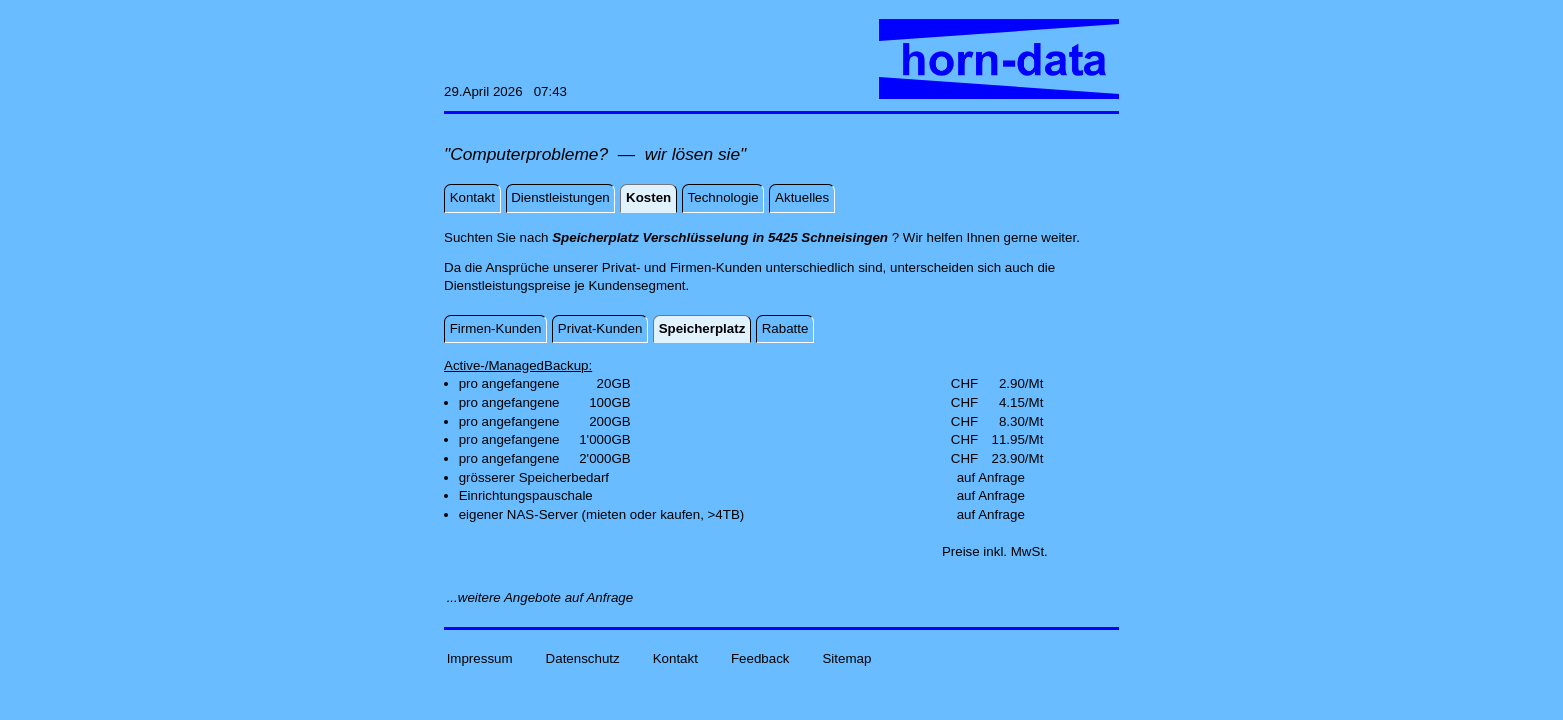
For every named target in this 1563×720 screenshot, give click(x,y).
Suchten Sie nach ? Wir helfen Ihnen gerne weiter (760, 237)
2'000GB (604, 458)
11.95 (1007, 439)
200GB (610, 421)
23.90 (1007, 458)
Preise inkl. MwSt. (995, 551)
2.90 (1012, 383)
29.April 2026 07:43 (505, 91)
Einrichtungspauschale (526, 495)
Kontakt (675, 658)
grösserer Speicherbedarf (534, 477)
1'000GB (604, 439)
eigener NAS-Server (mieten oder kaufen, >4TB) (602, 514)
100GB (610, 402)
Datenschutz (583, 658)
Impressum (480, 658)
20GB (614, 383)
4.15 (1012, 402)
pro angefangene (509, 383)
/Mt (1034, 383)
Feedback (760, 658)
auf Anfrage (991, 477)
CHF (964, 383)
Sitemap (846, 658)
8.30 (1012, 421)
